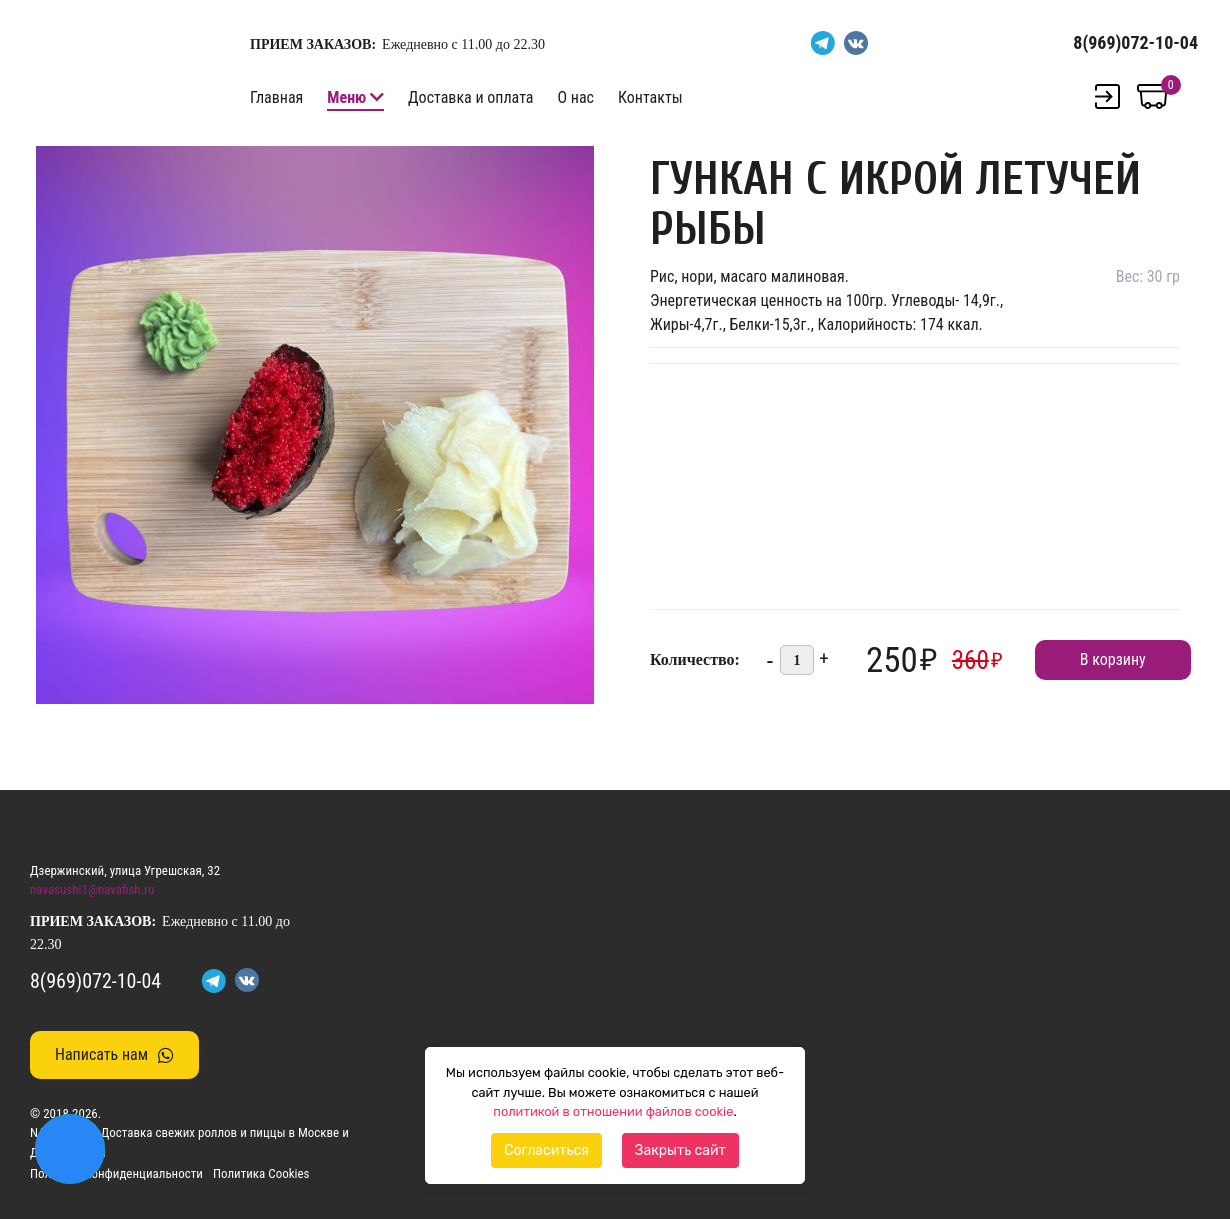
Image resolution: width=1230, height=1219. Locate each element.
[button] (576, 164)
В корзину (1113, 659)
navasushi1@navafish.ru (92, 889)
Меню (346, 97)
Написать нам (114, 1054)
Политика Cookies (261, 1173)
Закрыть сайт (680, 1150)
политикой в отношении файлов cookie (613, 1111)
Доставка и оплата (470, 97)
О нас (575, 97)
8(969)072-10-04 (1135, 42)
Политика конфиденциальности (116, 1173)
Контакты (650, 97)
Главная (276, 97)
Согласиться (546, 1150)
